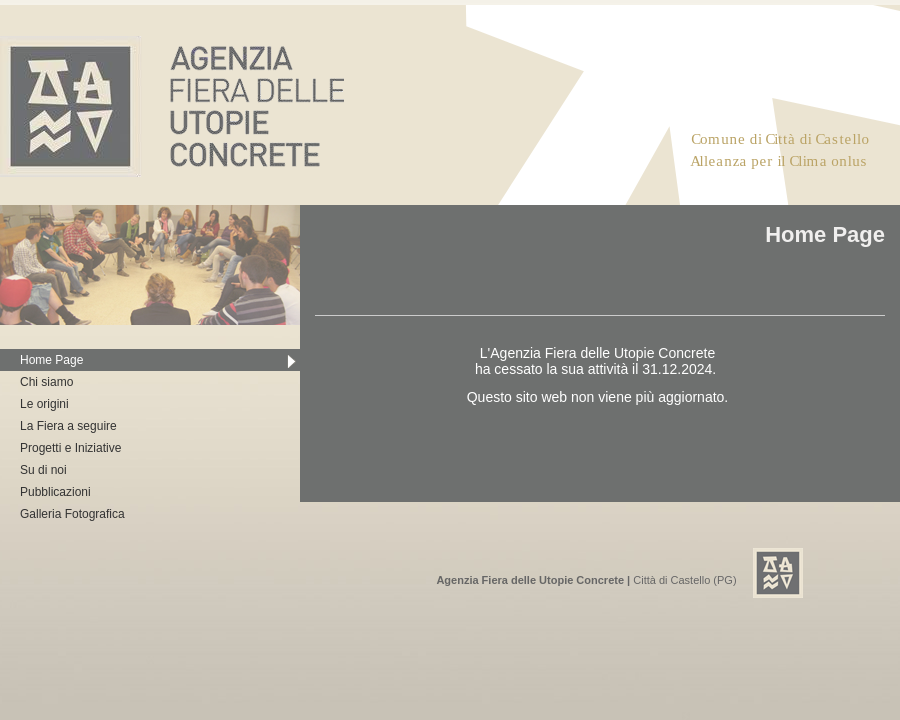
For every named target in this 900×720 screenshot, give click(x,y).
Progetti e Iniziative (70, 448)
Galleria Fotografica (72, 514)
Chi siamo (46, 382)
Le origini (44, 404)
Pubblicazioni (55, 492)
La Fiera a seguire (68, 426)
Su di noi (43, 470)
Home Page (51, 360)
